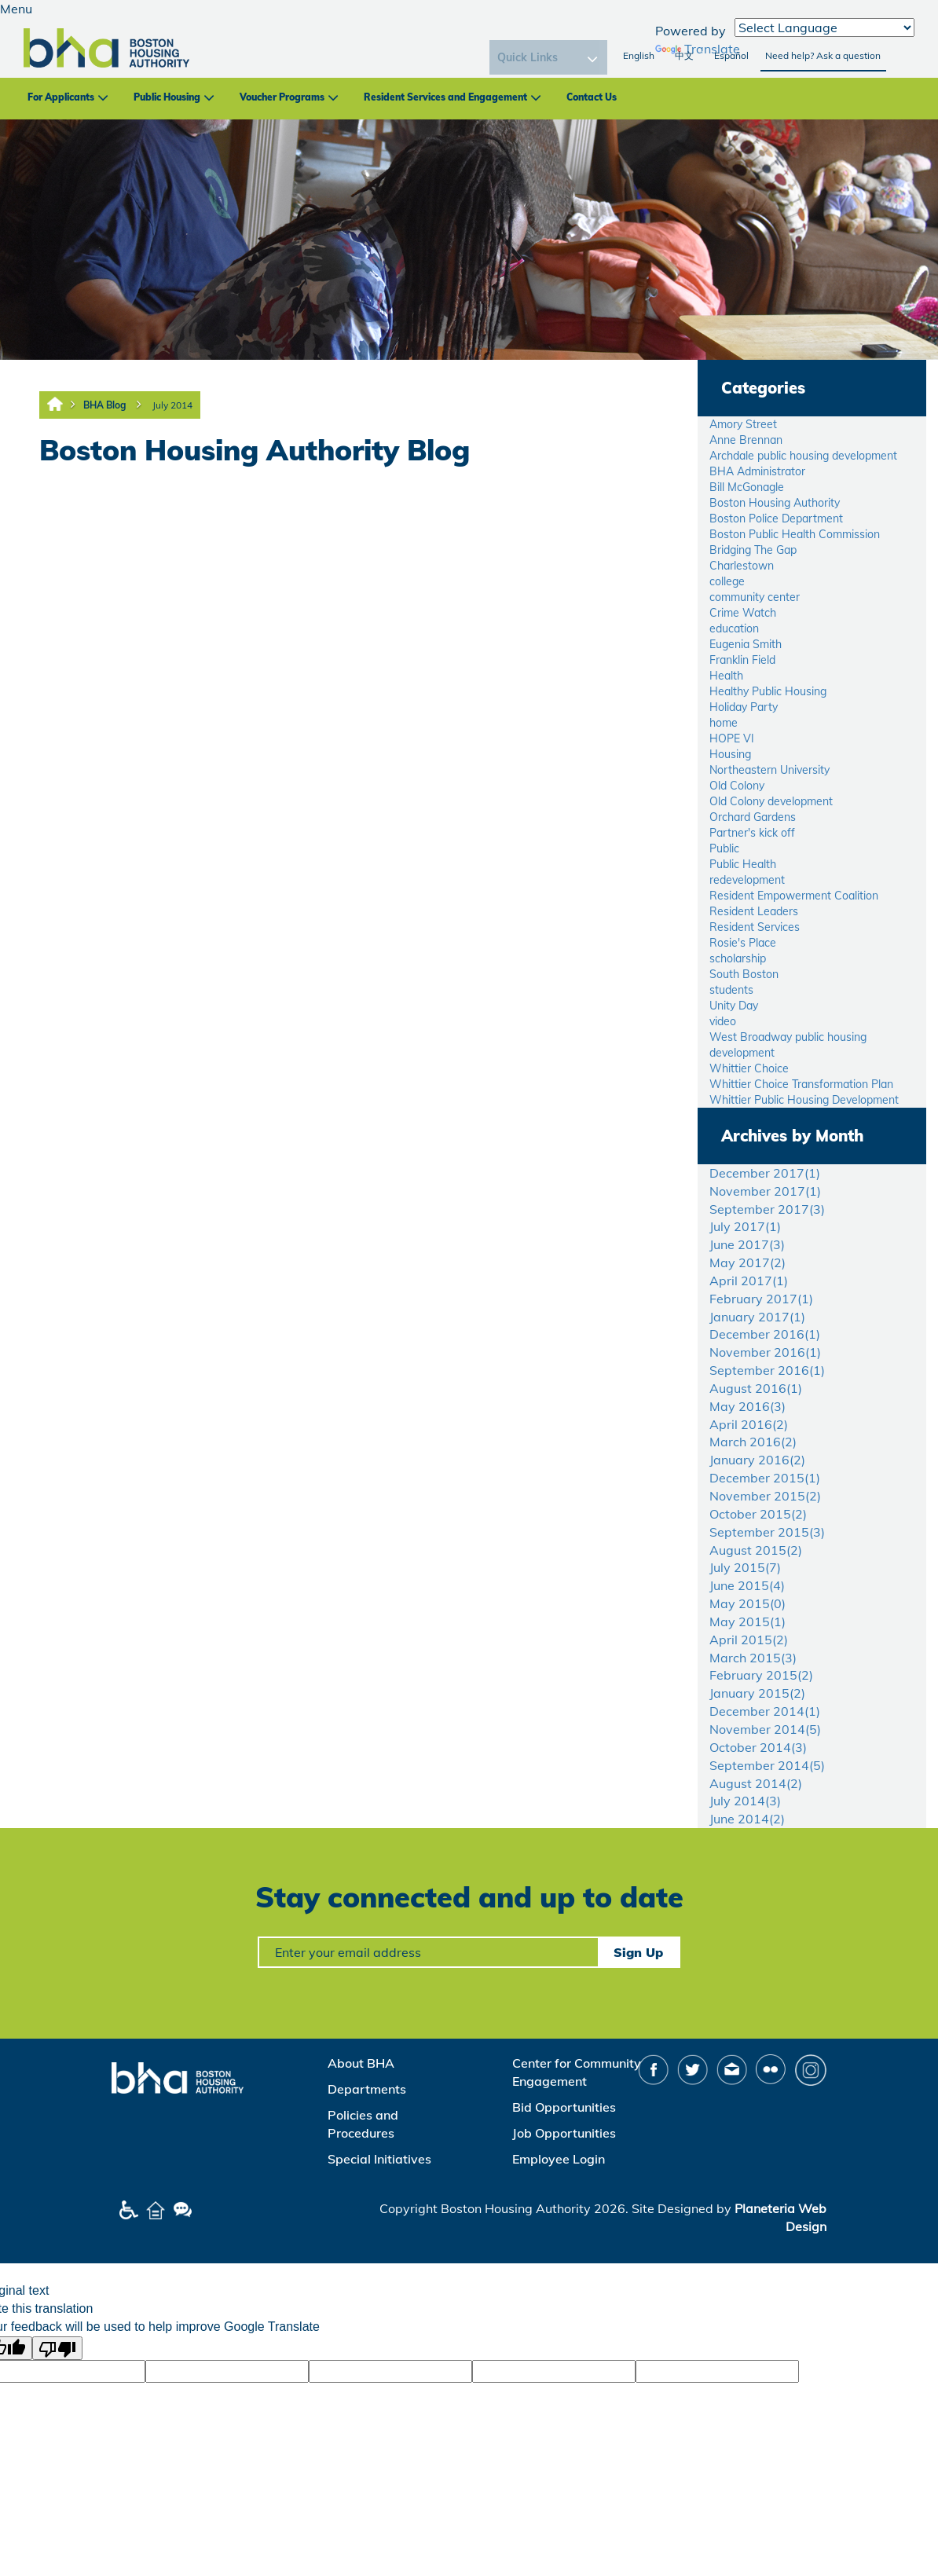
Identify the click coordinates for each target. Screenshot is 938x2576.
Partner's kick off (752, 833)
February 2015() (761, 1675)
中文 (684, 55)
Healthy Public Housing (767, 691)
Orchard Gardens (752, 817)
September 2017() (767, 1209)
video (722, 1021)
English (638, 55)
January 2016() (757, 1460)
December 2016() (764, 1334)
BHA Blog (104, 405)
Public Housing (167, 97)
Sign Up (638, 1952)
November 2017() (765, 1191)
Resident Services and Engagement (445, 97)
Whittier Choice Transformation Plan (801, 1084)
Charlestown (741, 566)
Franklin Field (742, 660)
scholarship (737, 958)
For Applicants (60, 97)
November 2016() (765, 1352)
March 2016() (753, 1441)
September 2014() (767, 1765)
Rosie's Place (742, 943)
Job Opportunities (564, 2133)
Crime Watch (742, 613)
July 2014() (745, 1800)
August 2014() (755, 1783)
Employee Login (558, 2159)
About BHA (361, 2063)
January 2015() (757, 1693)
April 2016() (748, 1424)
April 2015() (748, 1639)
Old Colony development (771, 801)
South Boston (744, 974)
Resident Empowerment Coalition (793, 896)
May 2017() (747, 1262)
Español (731, 55)
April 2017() (748, 1280)
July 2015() (745, 1567)
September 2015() (767, 1532)
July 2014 (172, 405)
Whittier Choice (749, 1068)
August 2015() (755, 1550)
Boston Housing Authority (774, 503)
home (723, 723)
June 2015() (747, 1585)
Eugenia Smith (745, 644)
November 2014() (765, 1729)
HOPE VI (731, 738)
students (731, 990)
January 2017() (757, 1317)
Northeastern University (769, 770)
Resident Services (754, 927)
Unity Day (733, 1006)
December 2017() (764, 1173)
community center (754, 597)
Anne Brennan (745, 440)
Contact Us (591, 97)
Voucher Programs (282, 97)
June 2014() (747, 1819)
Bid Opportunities (564, 2107)
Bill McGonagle (746, 487)
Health (726, 676)
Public (724, 848)
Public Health (742, 864)
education (734, 628)
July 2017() (745, 1226)
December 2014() (764, 1711)
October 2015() (758, 1514)
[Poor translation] (57, 2348)
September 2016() (767, 1370)
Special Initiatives (379, 2159)
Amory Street (743, 424)
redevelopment (747, 880)
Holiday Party (743, 707)
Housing (730, 754)
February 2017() (761, 1298)
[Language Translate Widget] (824, 27)
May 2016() (747, 1406)
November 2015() (765, 1496)
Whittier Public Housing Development (804, 1100)
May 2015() (747, 1603)
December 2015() (764, 1478)
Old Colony (736, 786)
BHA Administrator (757, 471)
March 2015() (753, 1657)
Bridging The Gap (753, 550)
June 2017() (747, 1244)
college (727, 581)
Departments (367, 2089)
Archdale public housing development (803, 456)
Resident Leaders (753, 911)
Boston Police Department (776, 518)
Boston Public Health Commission (794, 534)
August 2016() (755, 1388)
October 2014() (758, 1747)
